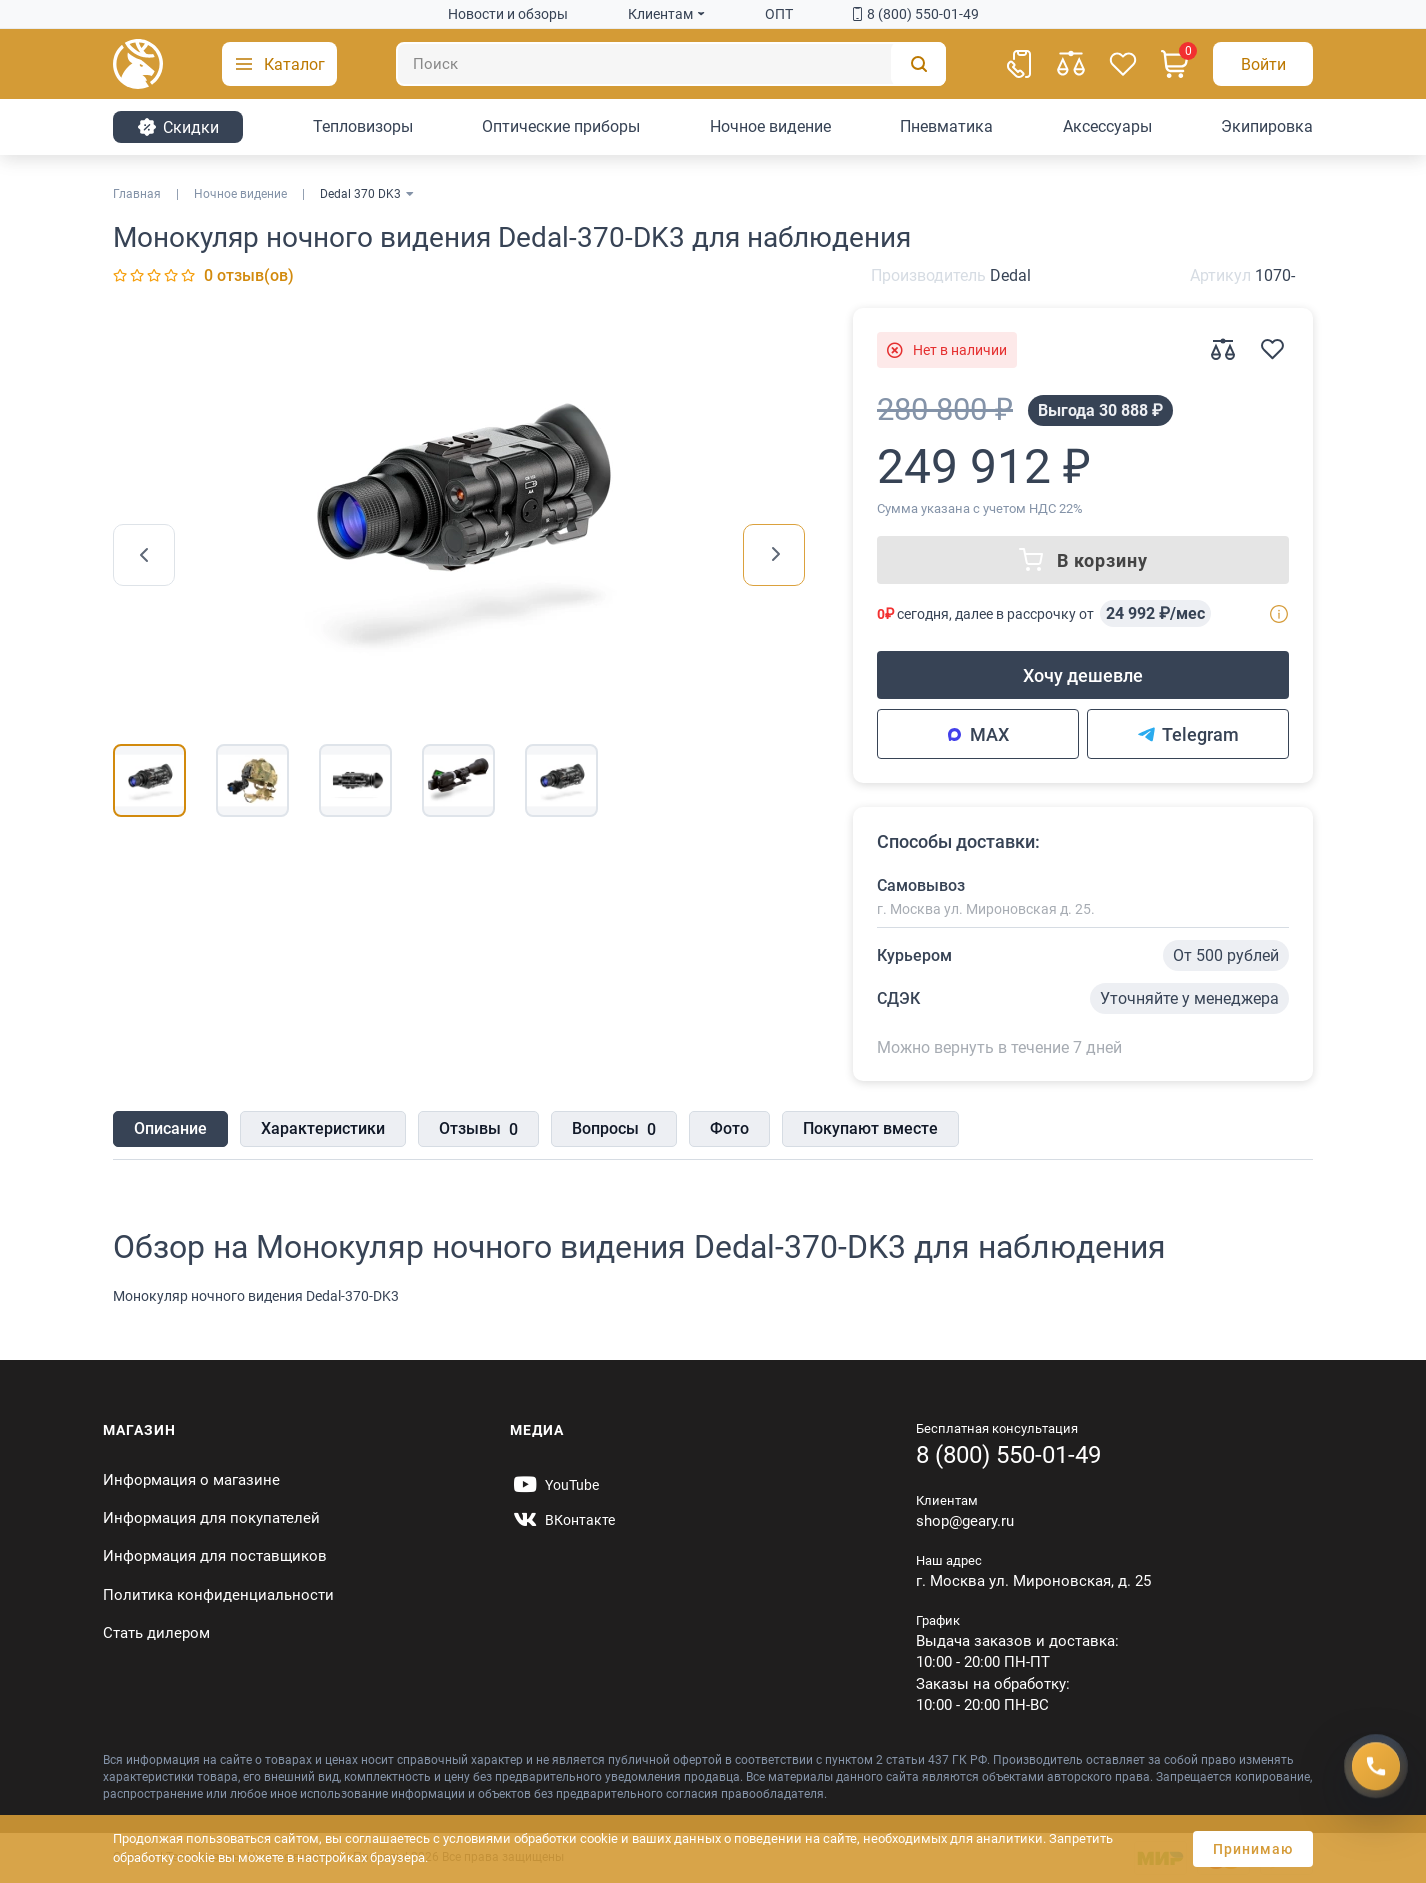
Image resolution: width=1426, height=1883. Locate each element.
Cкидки (178, 127)
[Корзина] (1175, 64)
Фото (729, 1128)
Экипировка (1267, 126)
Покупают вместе (870, 1128)
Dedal (1010, 275)
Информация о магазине (191, 1480)
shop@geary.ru (965, 1521)
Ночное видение (770, 126)
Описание (170, 1128)
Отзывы (478, 1130)
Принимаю (1253, 1849)
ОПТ (779, 14)
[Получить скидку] (1376, 1766)
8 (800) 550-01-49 (916, 14)
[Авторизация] (1263, 64)
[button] (279, 64)
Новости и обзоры (508, 14)
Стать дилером (156, 1633)
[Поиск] (671, 64)
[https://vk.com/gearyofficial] (562, 1520)
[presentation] (144, 555)
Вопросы (614, 1130)
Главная (137, 194)
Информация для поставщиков (215, 1556)
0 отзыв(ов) (249, 275)
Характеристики (323, 1128)
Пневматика (946, 126)
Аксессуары (1107, 126)
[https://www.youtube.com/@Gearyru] (554, 1485)
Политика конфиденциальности (218, 1595)
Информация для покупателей (211, 1518)
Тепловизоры (363, 126)
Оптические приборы (561, 126)
